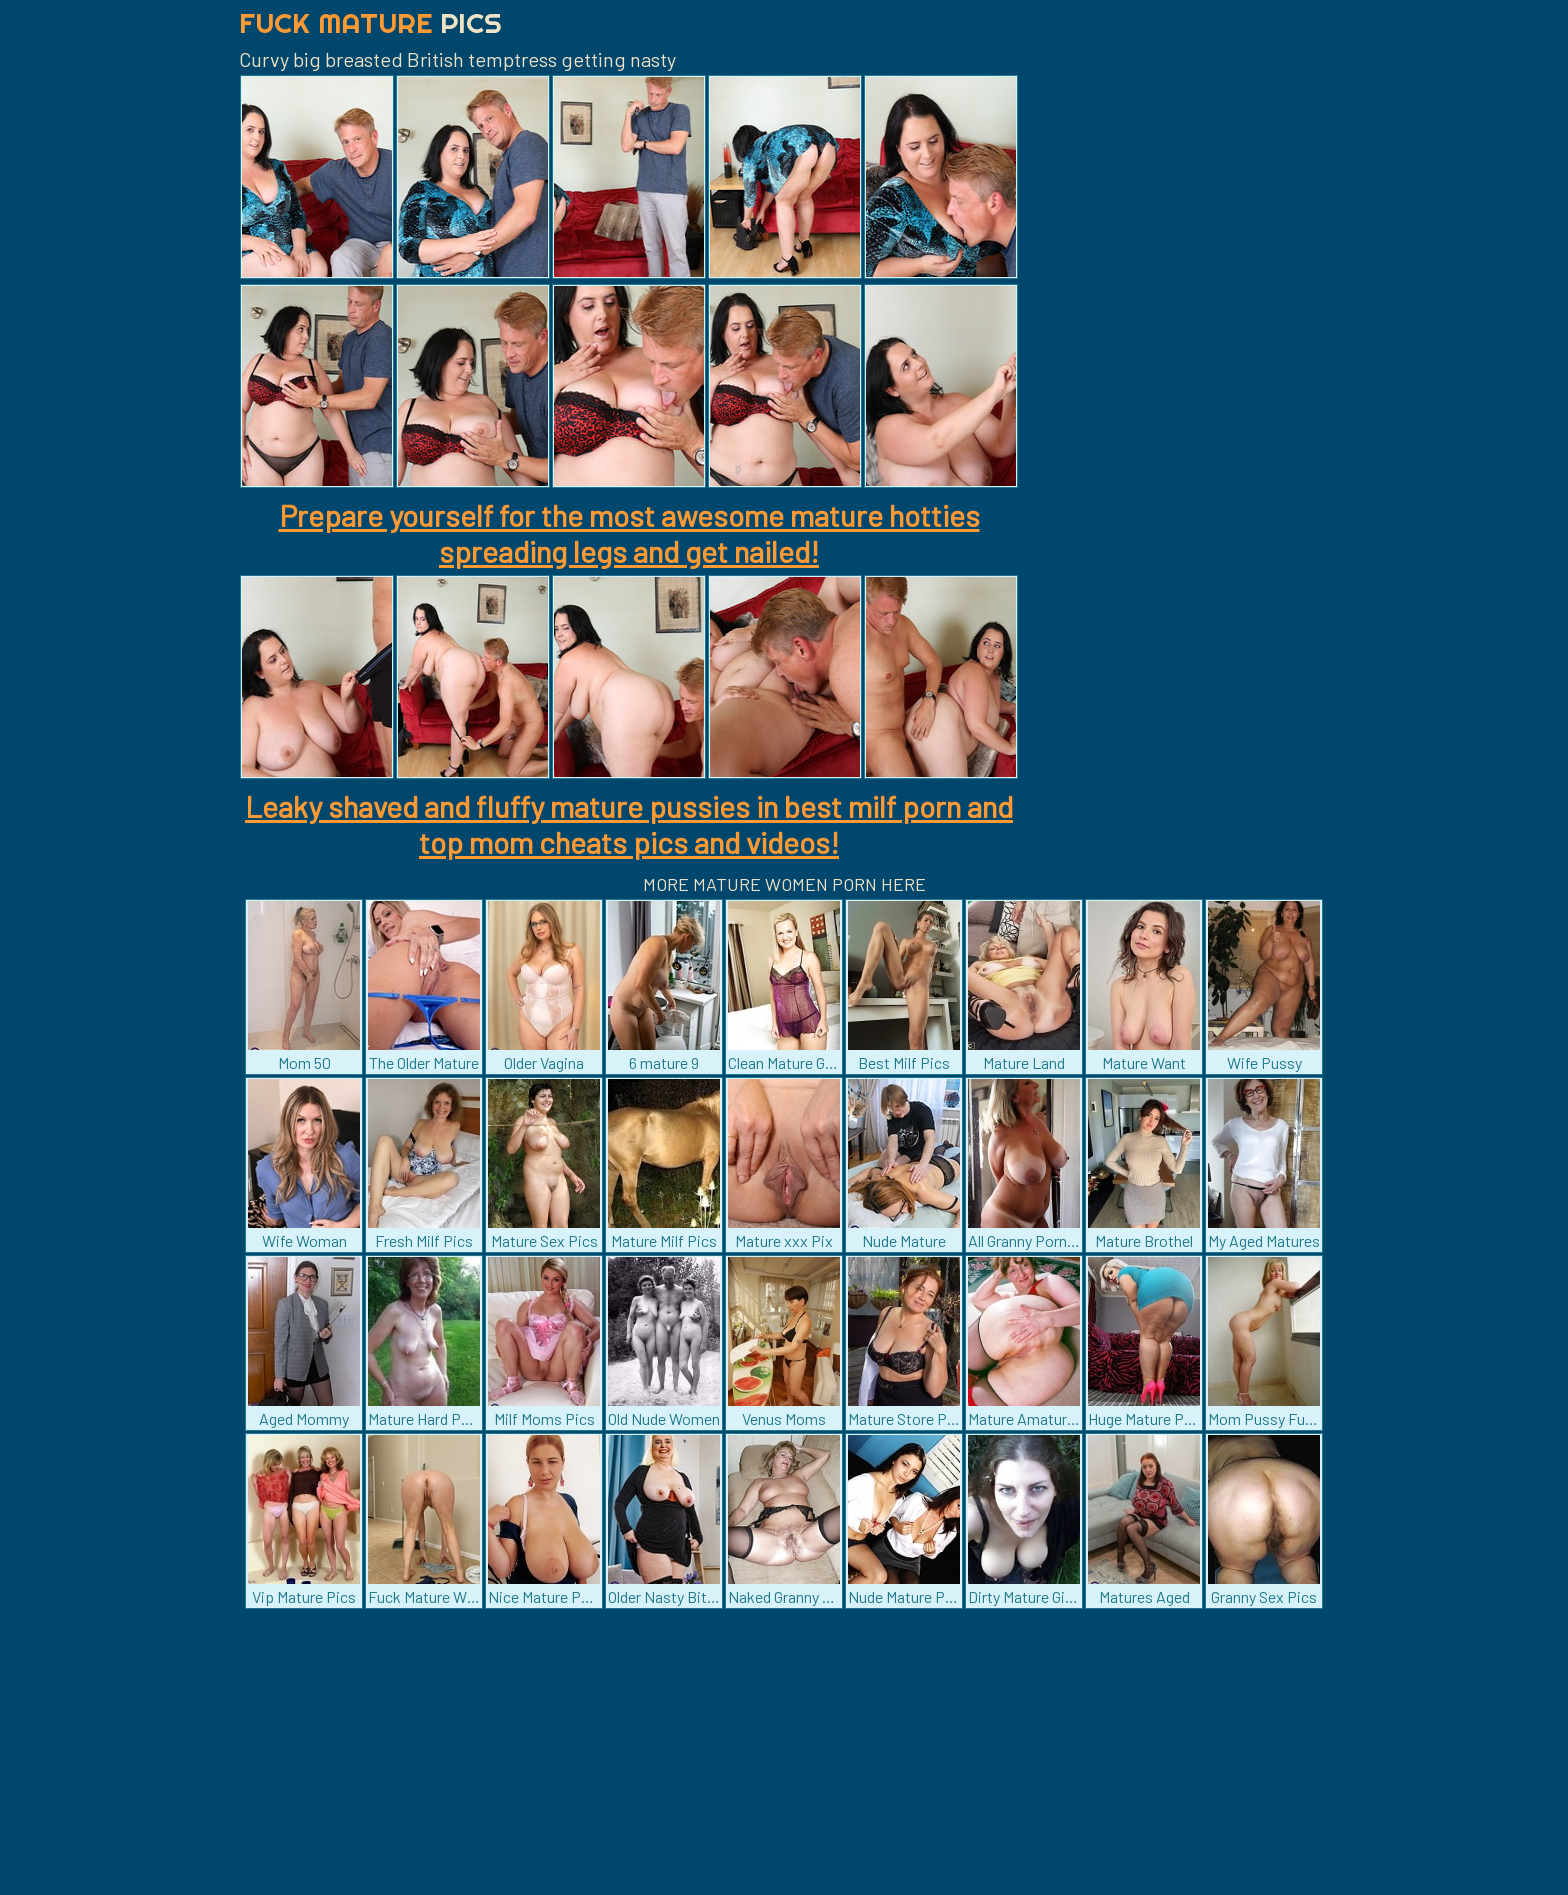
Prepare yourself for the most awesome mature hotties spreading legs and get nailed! (629, 533)
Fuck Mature (370, 22)
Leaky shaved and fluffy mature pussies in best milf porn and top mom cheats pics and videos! (629, 824)
